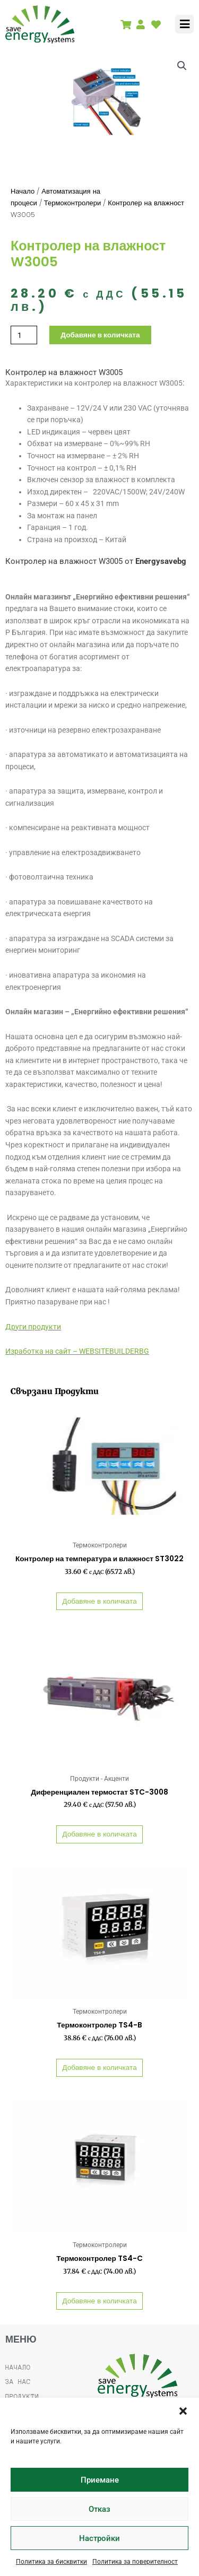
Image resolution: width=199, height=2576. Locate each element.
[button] (183, 2411)
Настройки (99, 2538)
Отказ (99, 2509)
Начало (22, 191)
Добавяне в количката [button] (99, 1601)
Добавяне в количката (100, 335)
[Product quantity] (24, 335)
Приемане (100, 2480)
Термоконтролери (72, 203)
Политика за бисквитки (51, 2561)
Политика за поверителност (135, 2561)
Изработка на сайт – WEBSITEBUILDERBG (77, 1351)
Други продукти (33, 1326)
